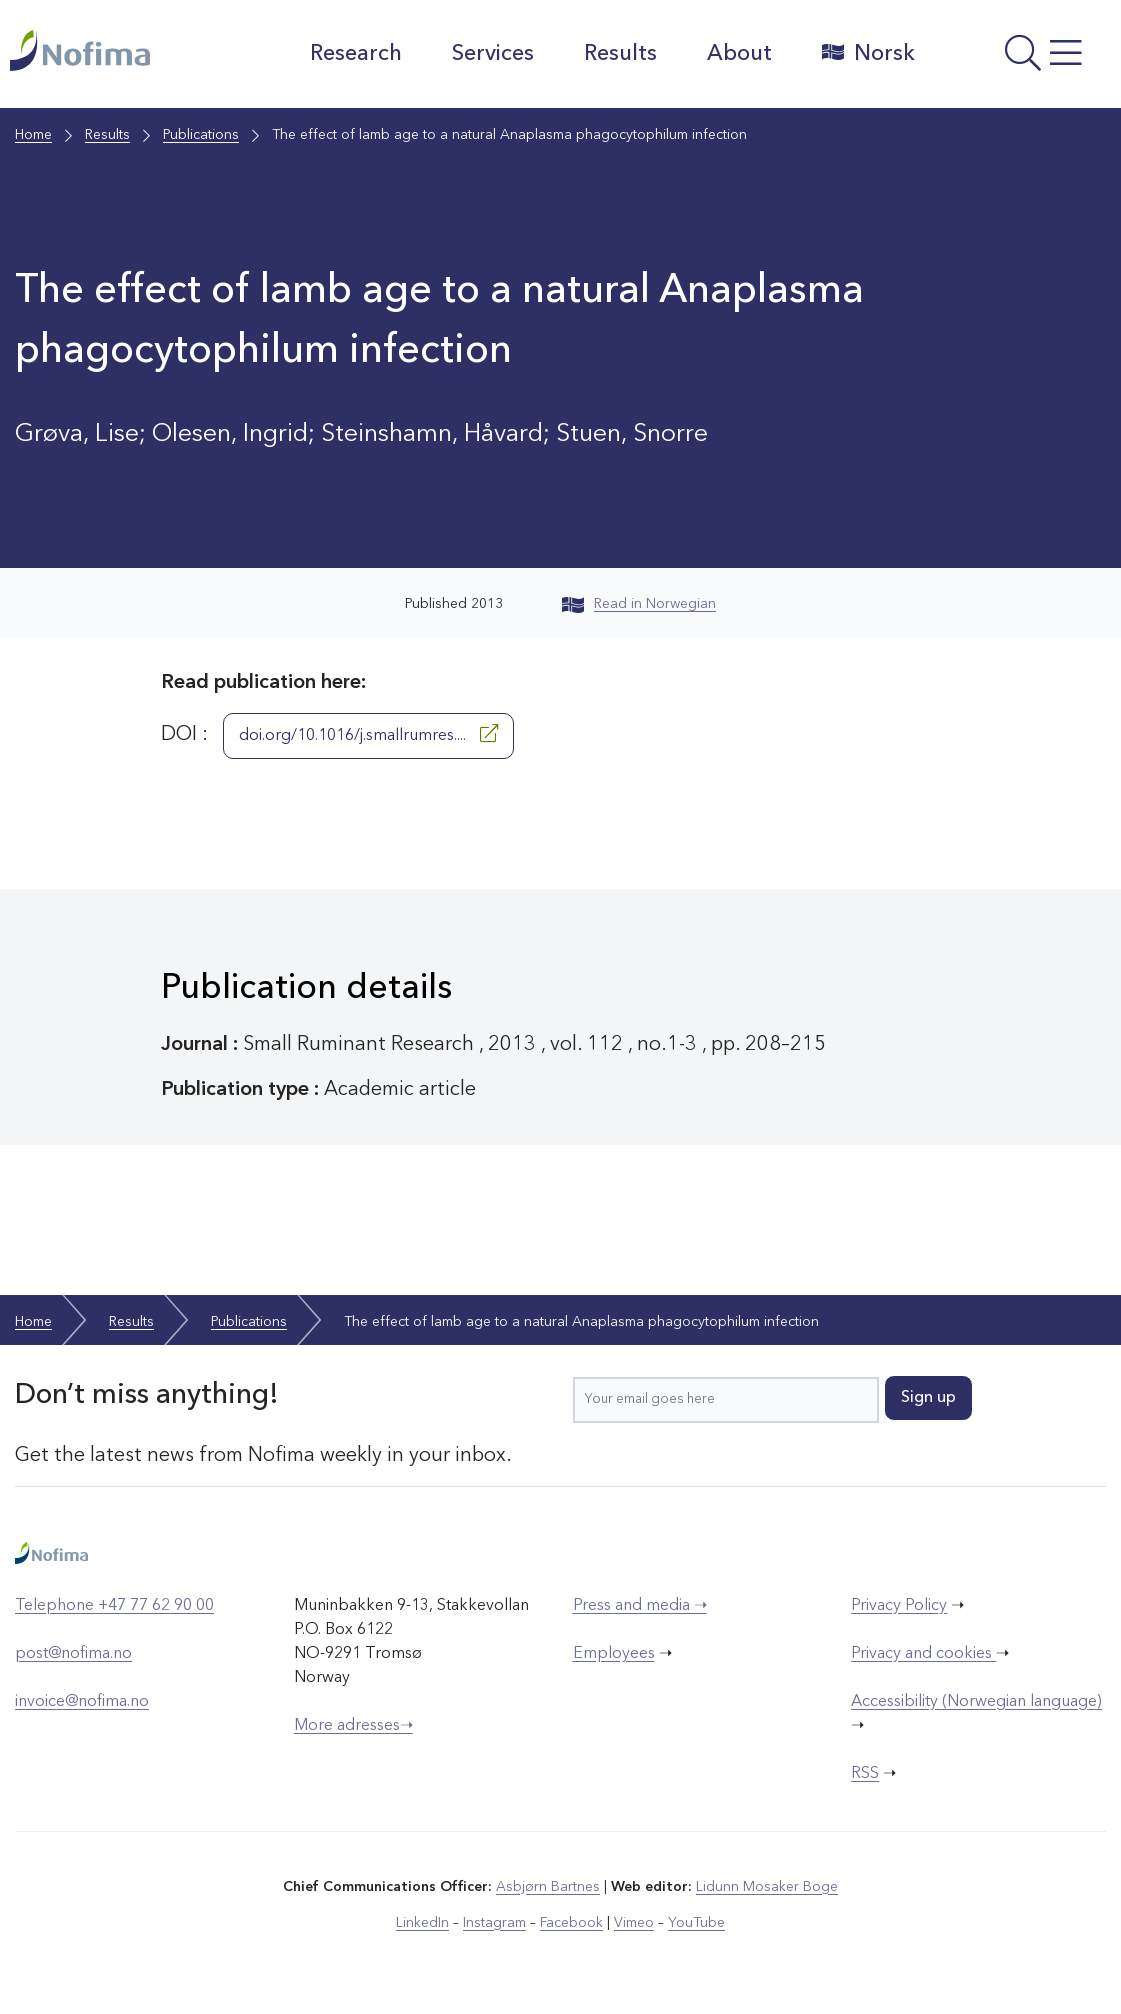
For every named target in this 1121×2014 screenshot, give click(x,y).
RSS (865, 1774)
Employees (614, 1654)
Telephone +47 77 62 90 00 (114, 1606)
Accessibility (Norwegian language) (976, 1702)
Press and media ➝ (640, 1606)
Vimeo (634, 1923)
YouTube (696, 1923)
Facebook (571, 1923)
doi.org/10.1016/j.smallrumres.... (368, 734)
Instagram (494, 1923)
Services (493, 54)
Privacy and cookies (923, 1654)
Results (620, 54)
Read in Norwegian (639, 604)
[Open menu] (1023, 59)
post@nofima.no (73, 1654)
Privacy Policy (899, 1606)
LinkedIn (422, 1923)
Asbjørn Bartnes (548, 1887)
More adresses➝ (353, 1726)
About (739, 54)
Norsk (868, 53)
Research (356, 54)
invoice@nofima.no (82, 1702)
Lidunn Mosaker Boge (767, 1887)
